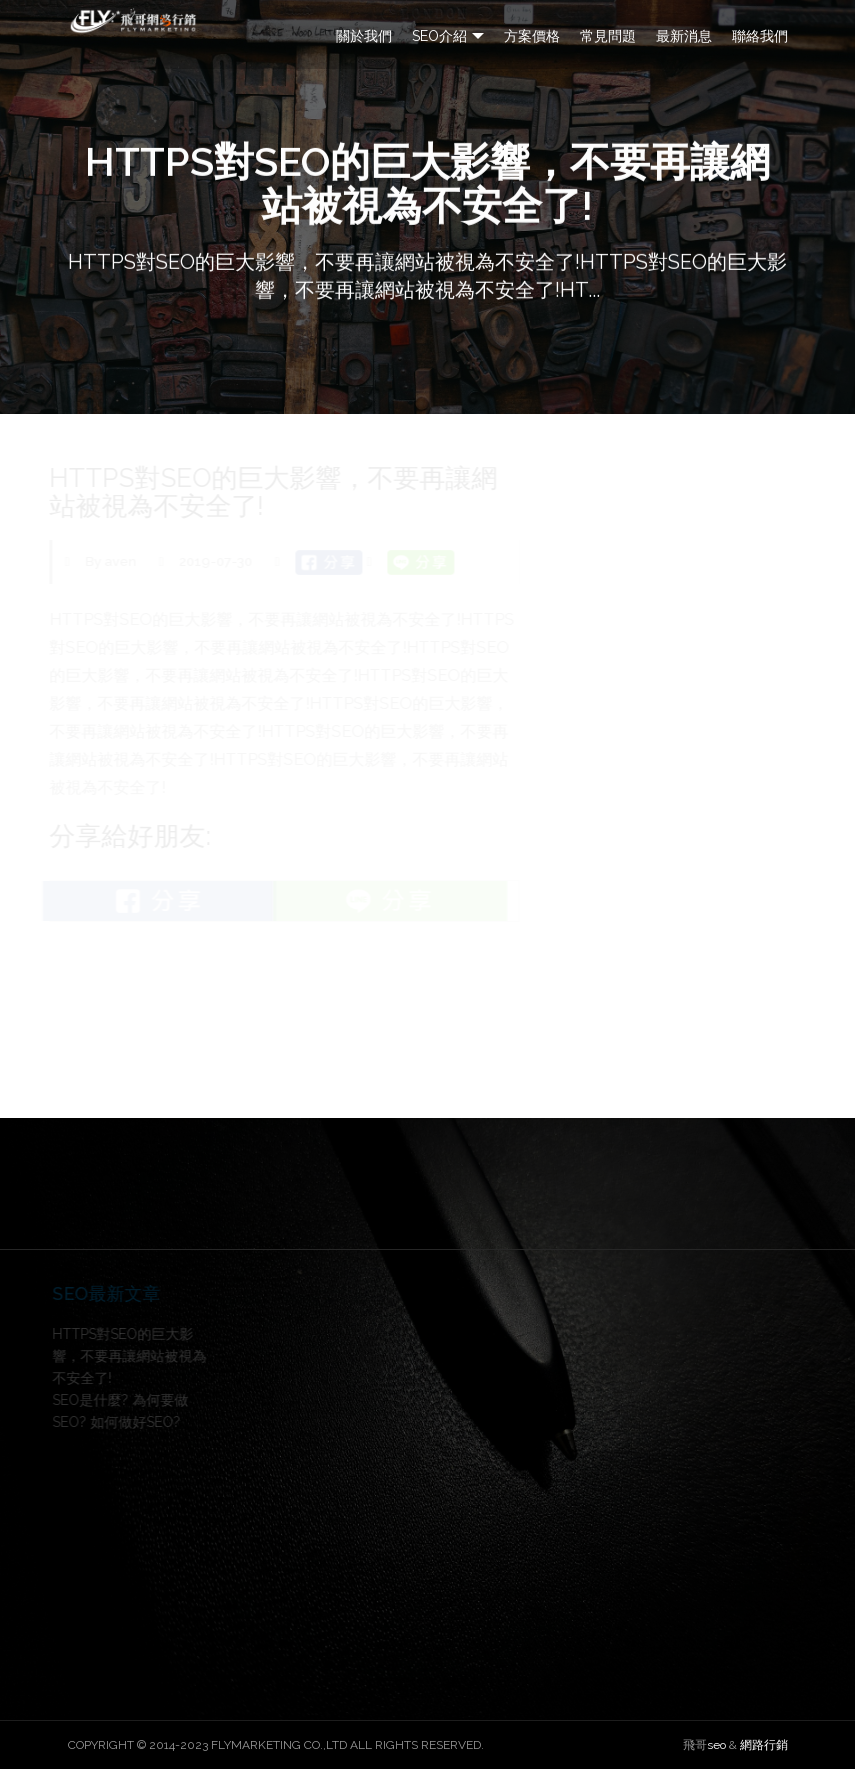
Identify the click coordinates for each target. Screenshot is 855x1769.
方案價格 (532, 36)
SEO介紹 (439, 36)
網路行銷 (764, 1745)
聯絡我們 (760, 36)
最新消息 (684, 36)
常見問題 (608, 36)
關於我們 (364, 36)
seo (716, 1745)
